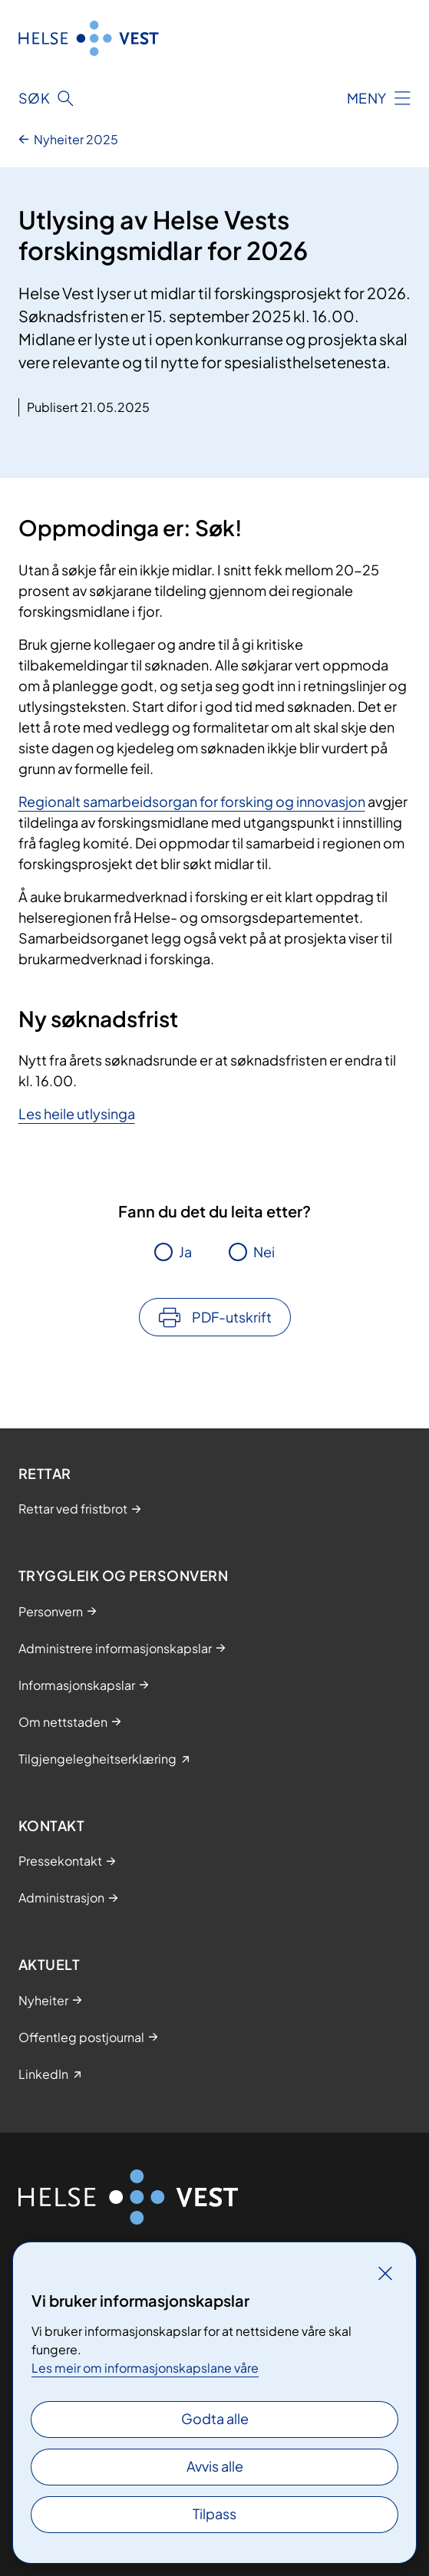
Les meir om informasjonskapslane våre (145, 2368)
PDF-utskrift (232, 1317)
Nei (264, 1251)
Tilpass (214, 2513)
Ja (185, 1251)
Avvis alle (214, 2466)
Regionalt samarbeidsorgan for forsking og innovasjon (191, 801)
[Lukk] (385, 2273)
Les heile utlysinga (76, 1113)
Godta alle (215, 2418)
